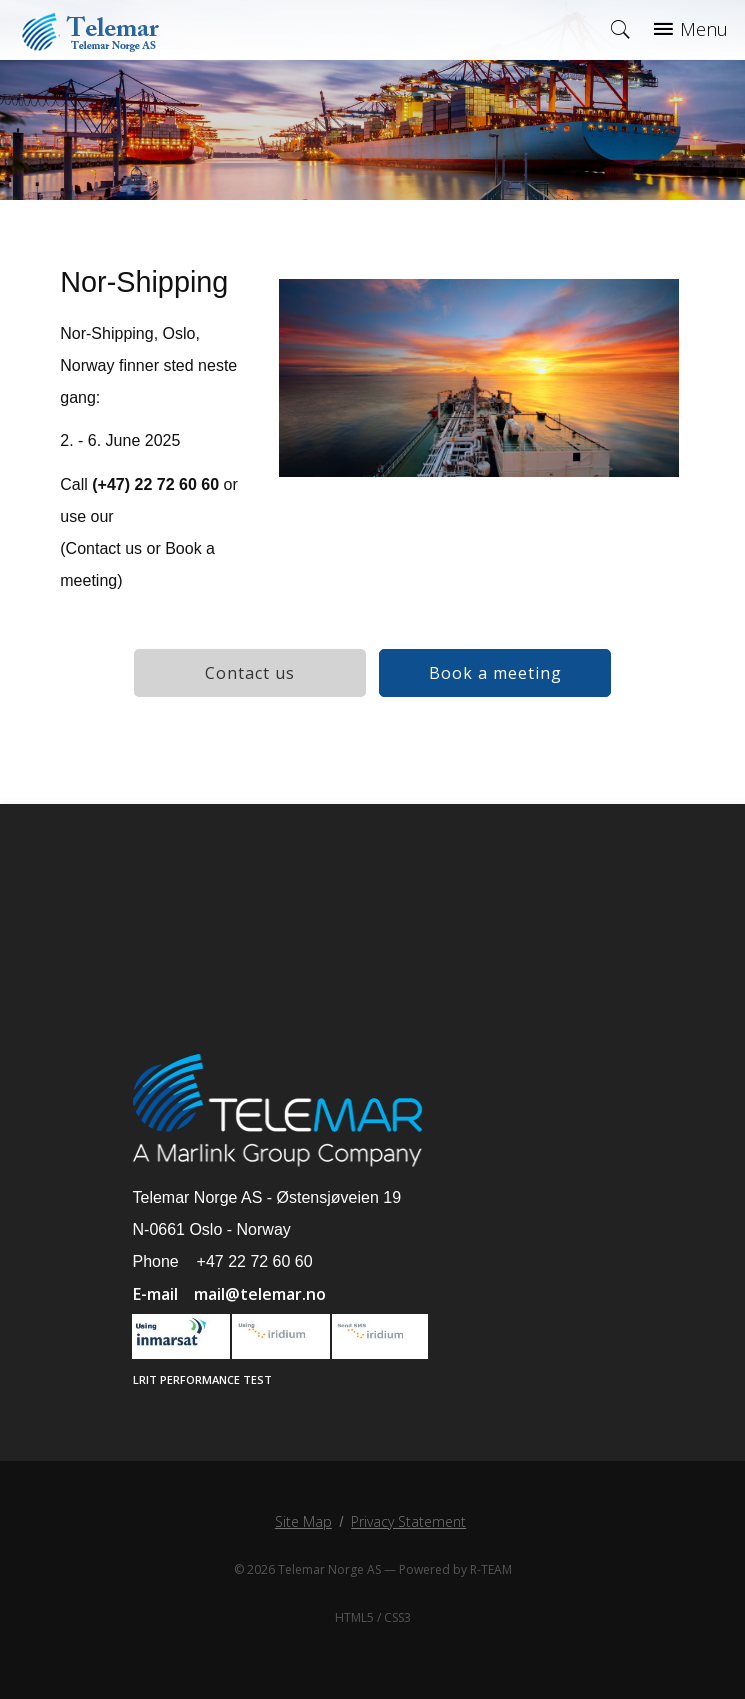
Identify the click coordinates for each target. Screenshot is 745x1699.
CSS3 (397, 1617)
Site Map (303, 1521)
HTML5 (354, 1617)
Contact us (250, 673)
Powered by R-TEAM (455, 1569)
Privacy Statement (408, 1521)
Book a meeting (495, 673)
